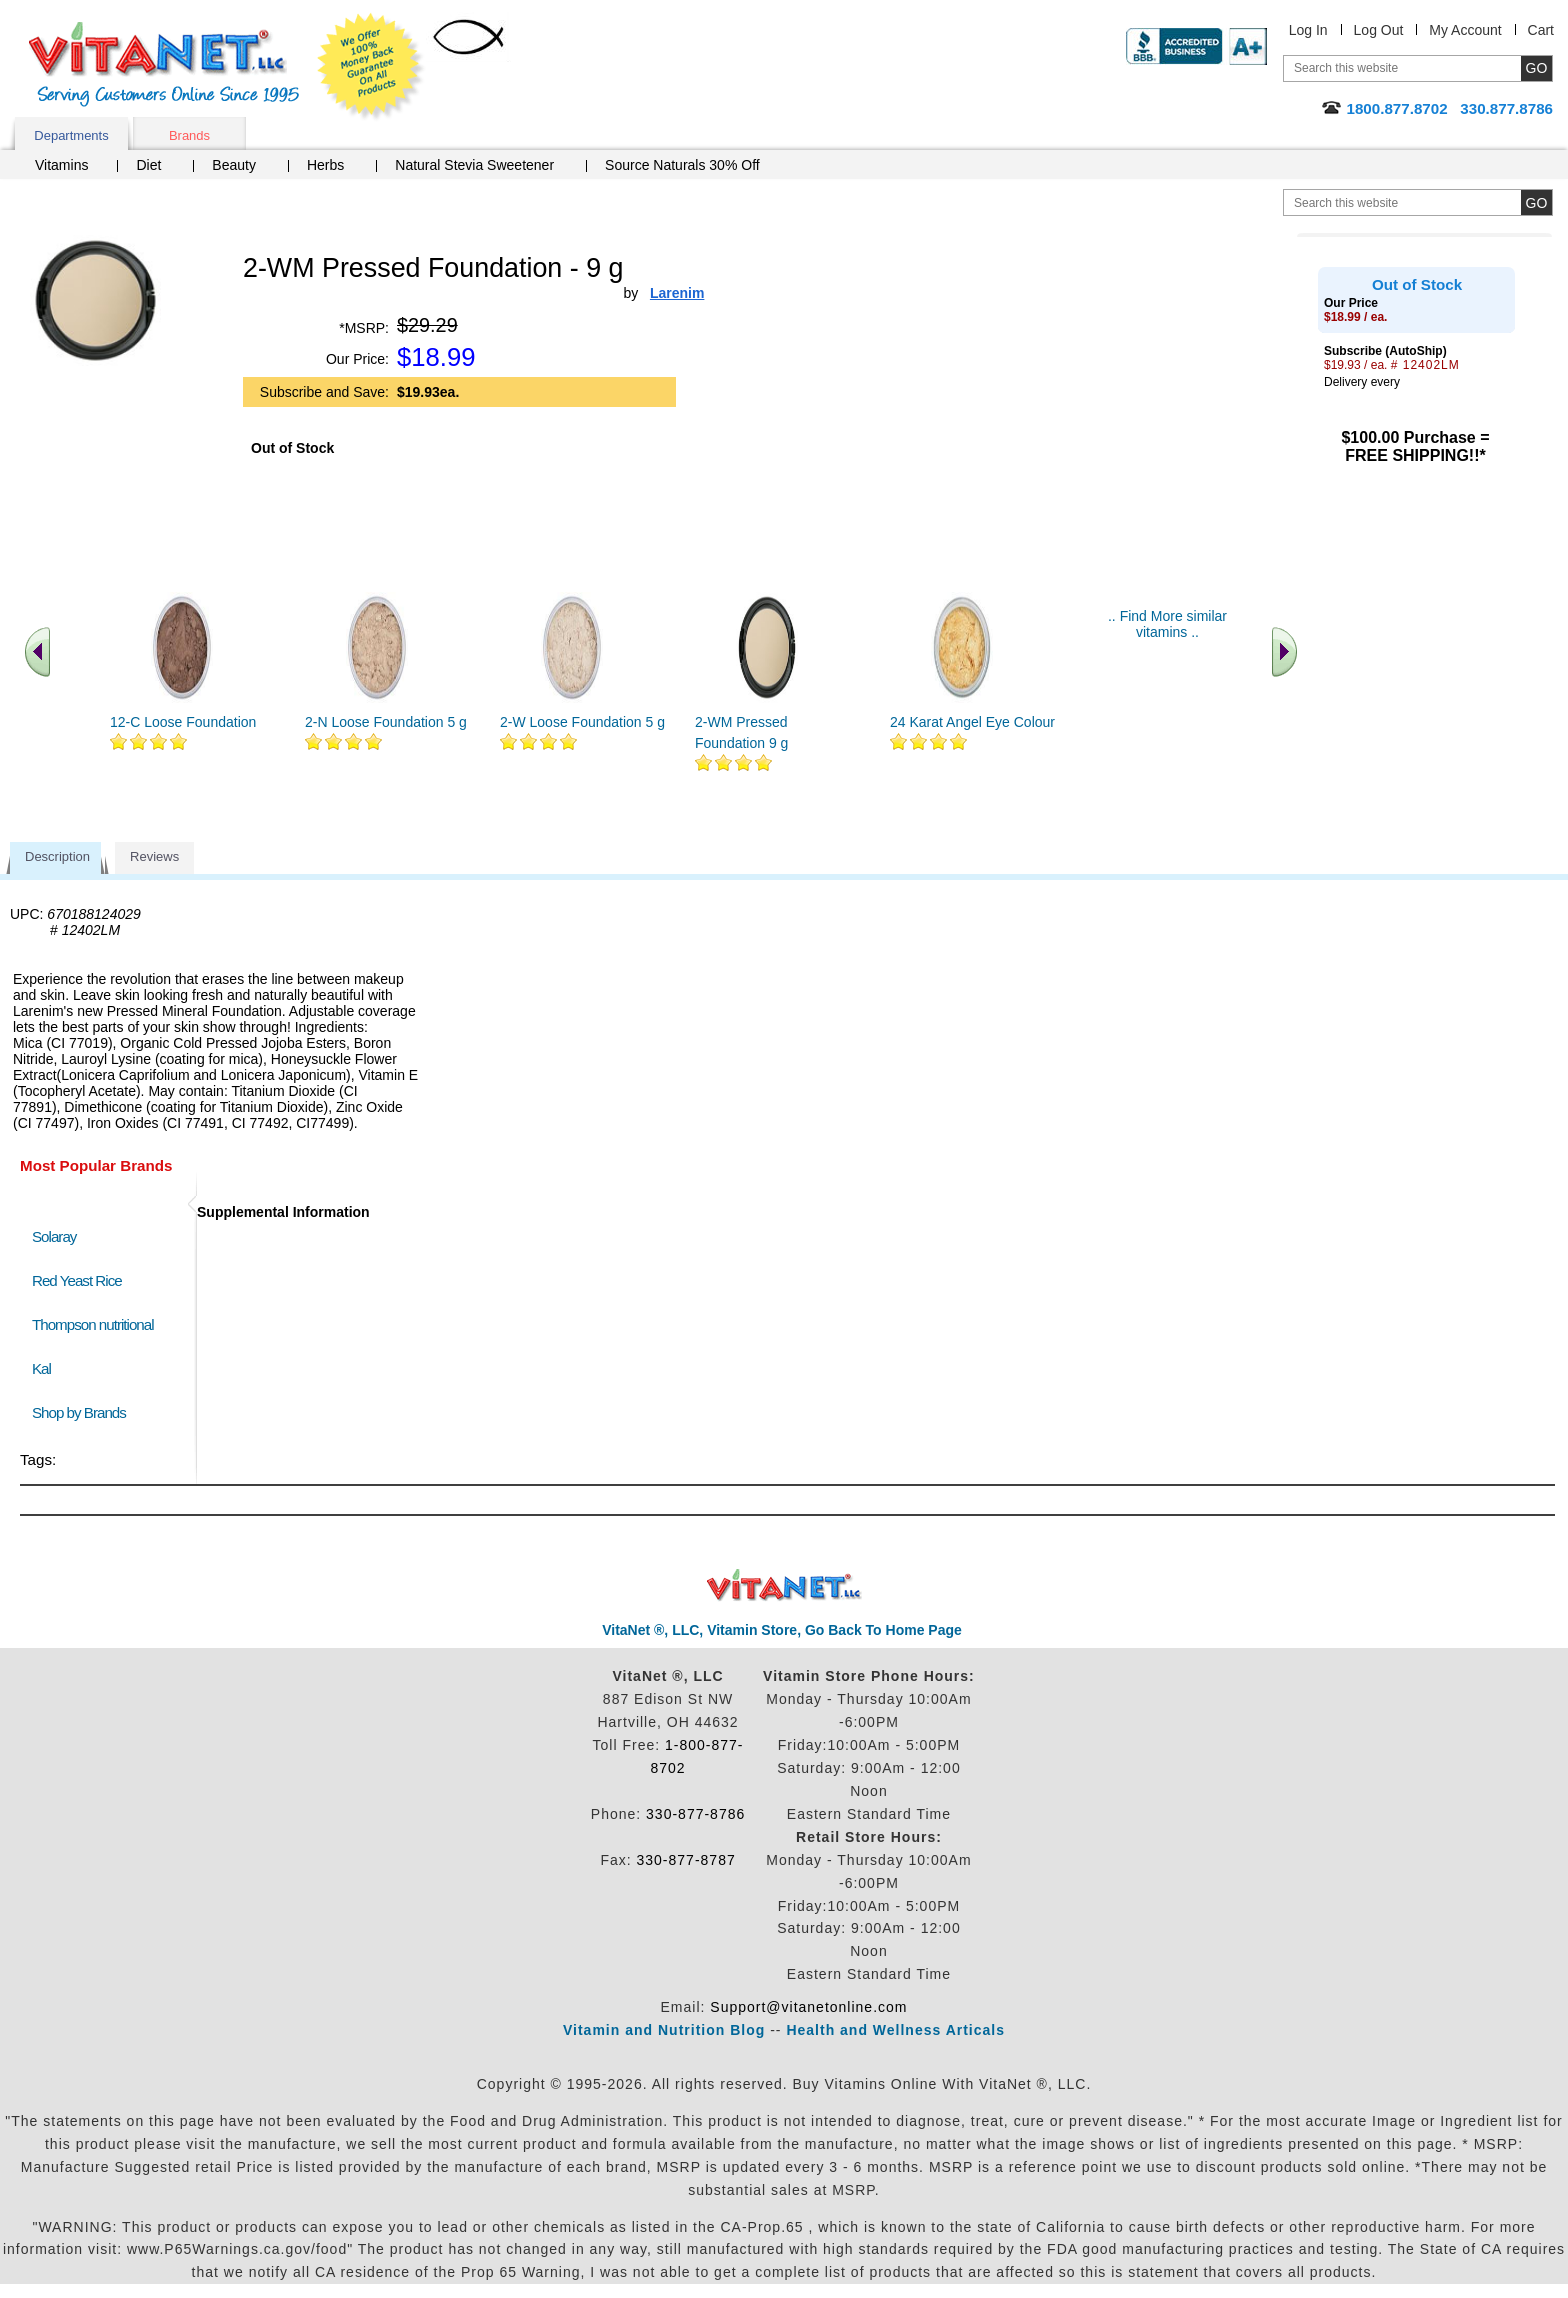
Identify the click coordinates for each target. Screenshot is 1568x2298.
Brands (189, 135)
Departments (71, 135)
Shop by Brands (83, 1412)
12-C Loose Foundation (183, 722)
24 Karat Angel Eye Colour (972, 722)
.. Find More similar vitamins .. (1167, 624)
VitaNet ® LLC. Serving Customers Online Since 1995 (164, 64)
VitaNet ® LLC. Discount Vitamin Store (784, 1585)
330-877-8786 (695, 1814)
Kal (41, 1368)
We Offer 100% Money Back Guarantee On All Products (371, 67)
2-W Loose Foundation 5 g (582, 722)
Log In (1308, 30)
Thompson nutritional (93, 1324)
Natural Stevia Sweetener (474, 165)
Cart (1541, 30)
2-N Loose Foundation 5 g (386, 722)
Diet (148, 165)
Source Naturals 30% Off (682, 165)
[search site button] (1536, 202)
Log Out (1379, 30)
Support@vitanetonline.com (808, 2007)
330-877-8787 (686, 1860)
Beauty (234, 165)
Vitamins (61, 165)
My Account (1465, 30)
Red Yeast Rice (77, 1280)
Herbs (325, 165)
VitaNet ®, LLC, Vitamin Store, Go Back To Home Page (782, 1630)
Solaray (54, 1236)
